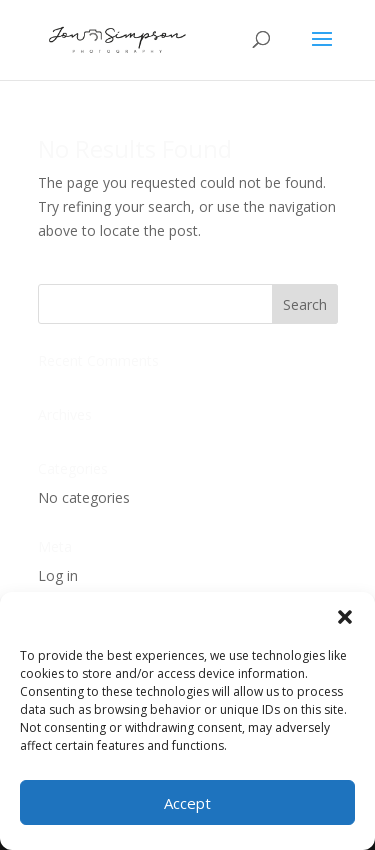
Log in (58, 575)
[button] (345, 617)
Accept (187, 803)
